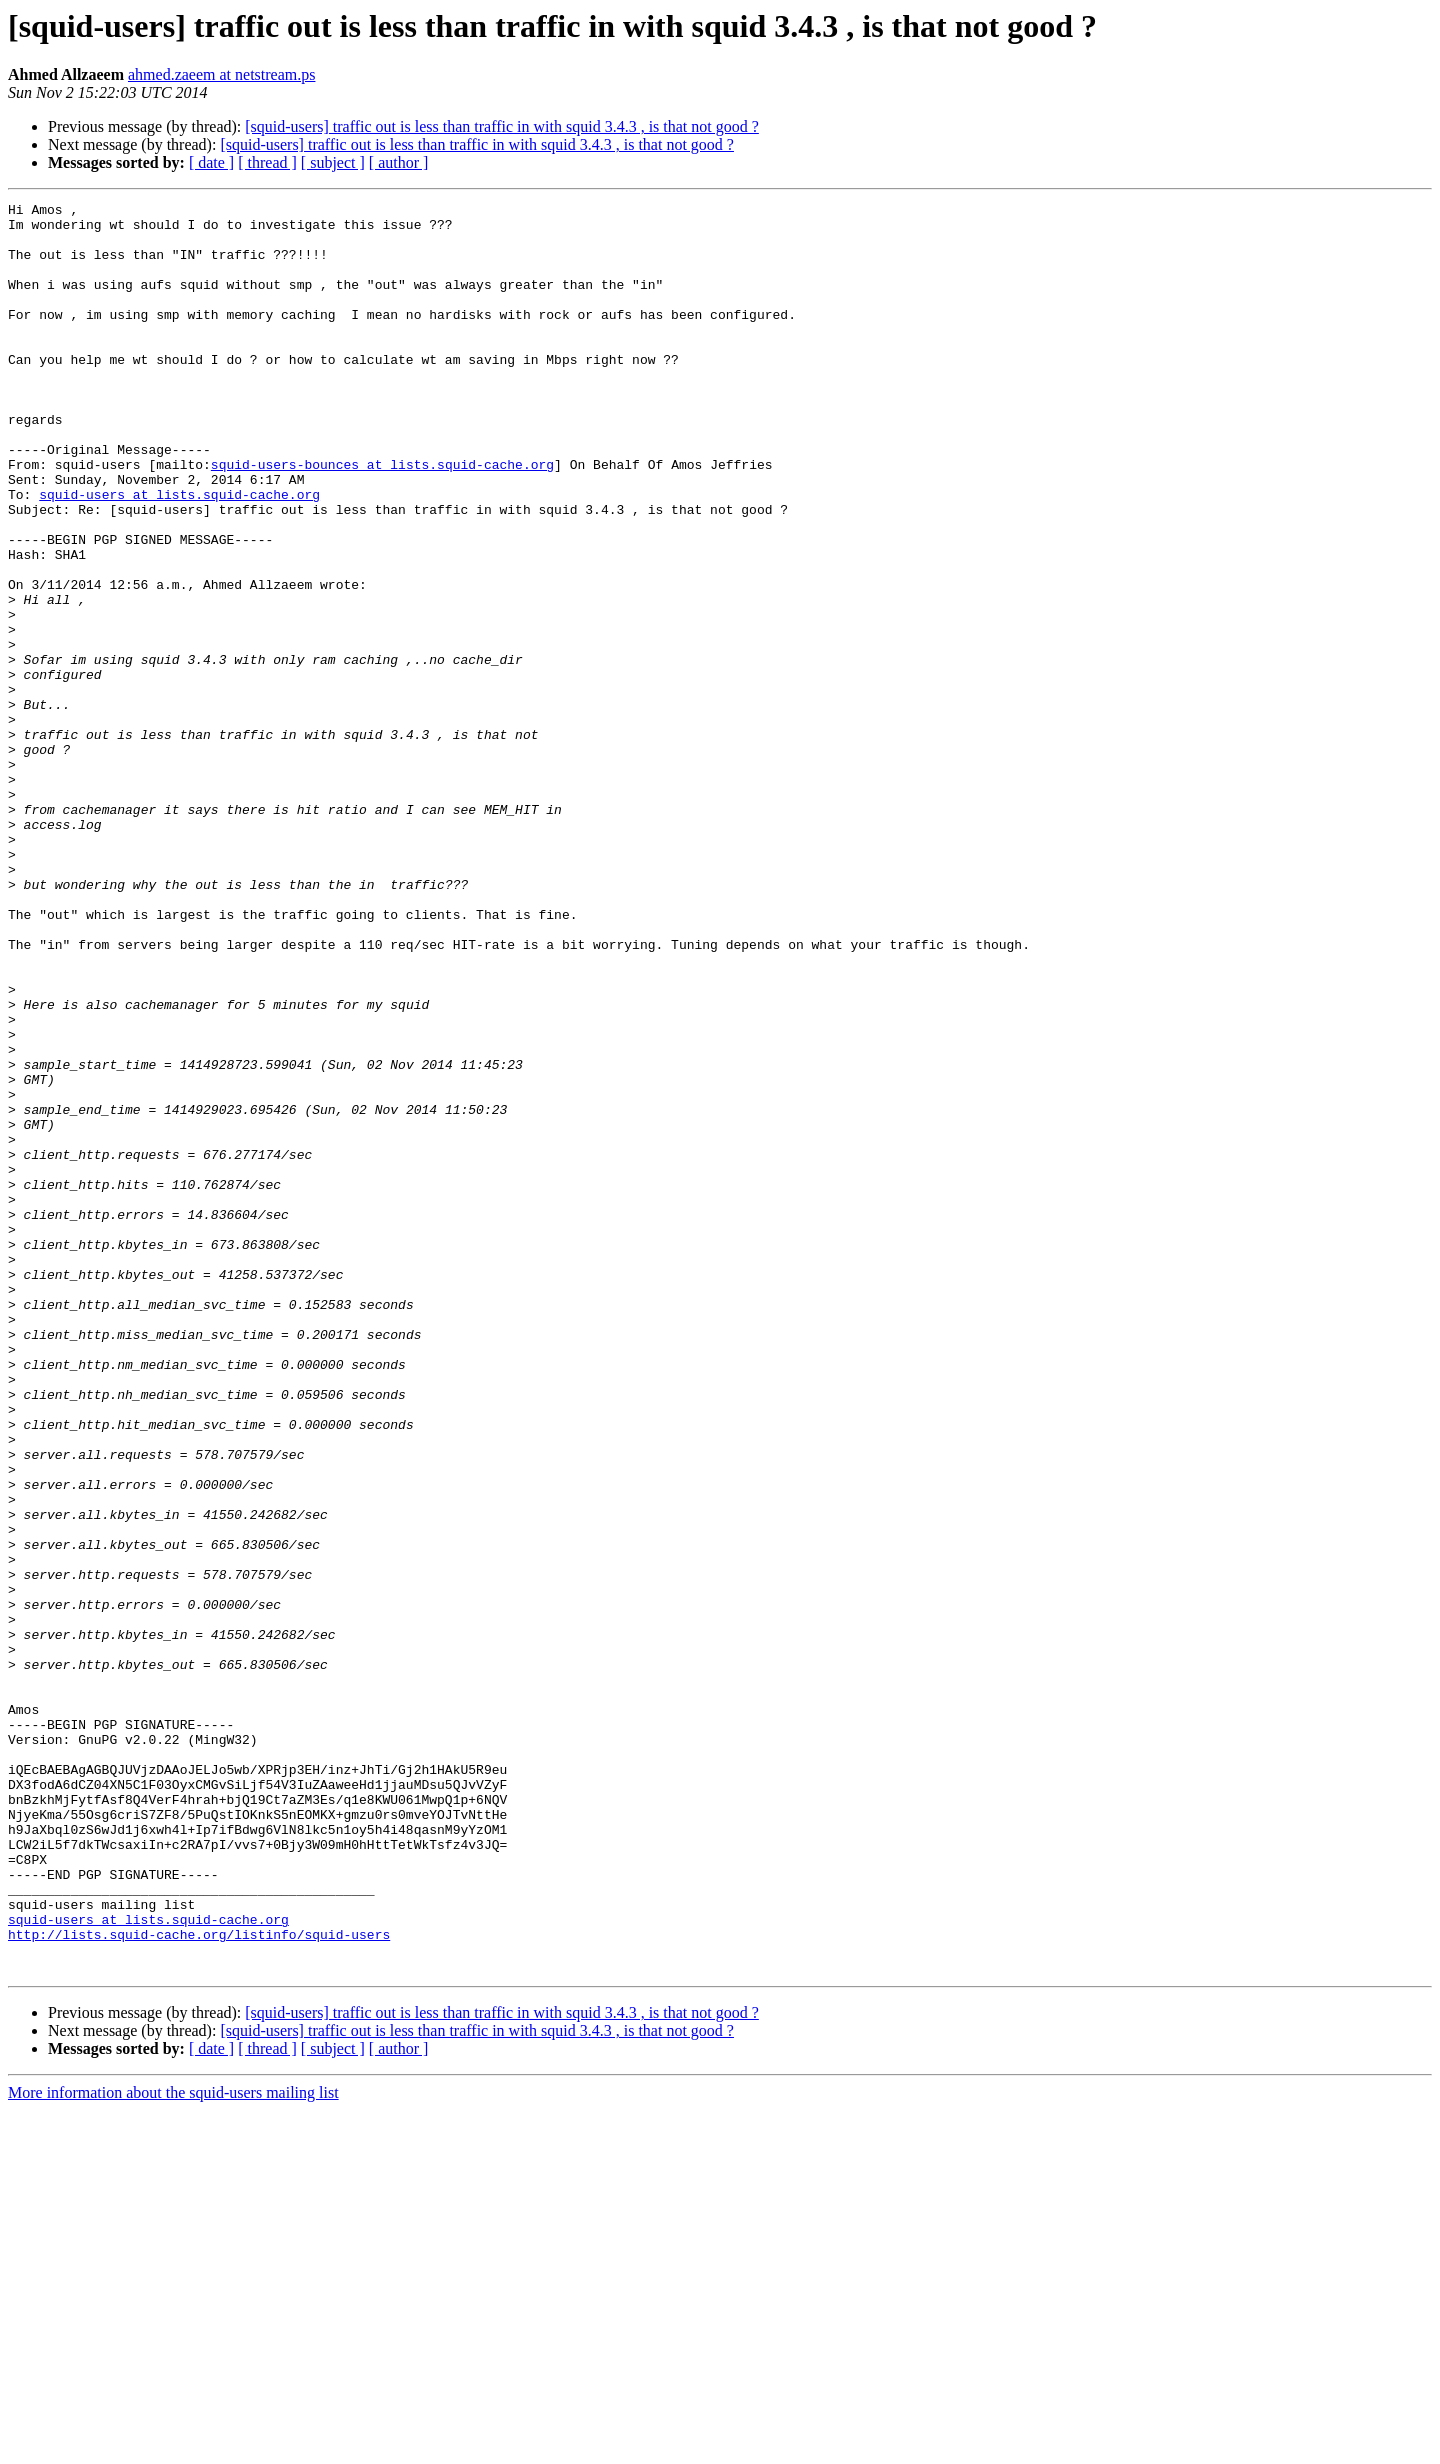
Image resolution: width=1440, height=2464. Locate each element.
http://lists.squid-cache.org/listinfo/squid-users (199, 2282)
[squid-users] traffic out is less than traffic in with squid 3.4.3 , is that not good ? (502, 126)
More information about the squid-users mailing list (173, 2446)
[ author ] (399, 162)
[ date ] (211, 162)
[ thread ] (267, 162)
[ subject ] (333, 162)
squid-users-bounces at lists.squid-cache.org (382, 518)
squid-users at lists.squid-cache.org (179, 554)
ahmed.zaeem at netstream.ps (221, 74)
